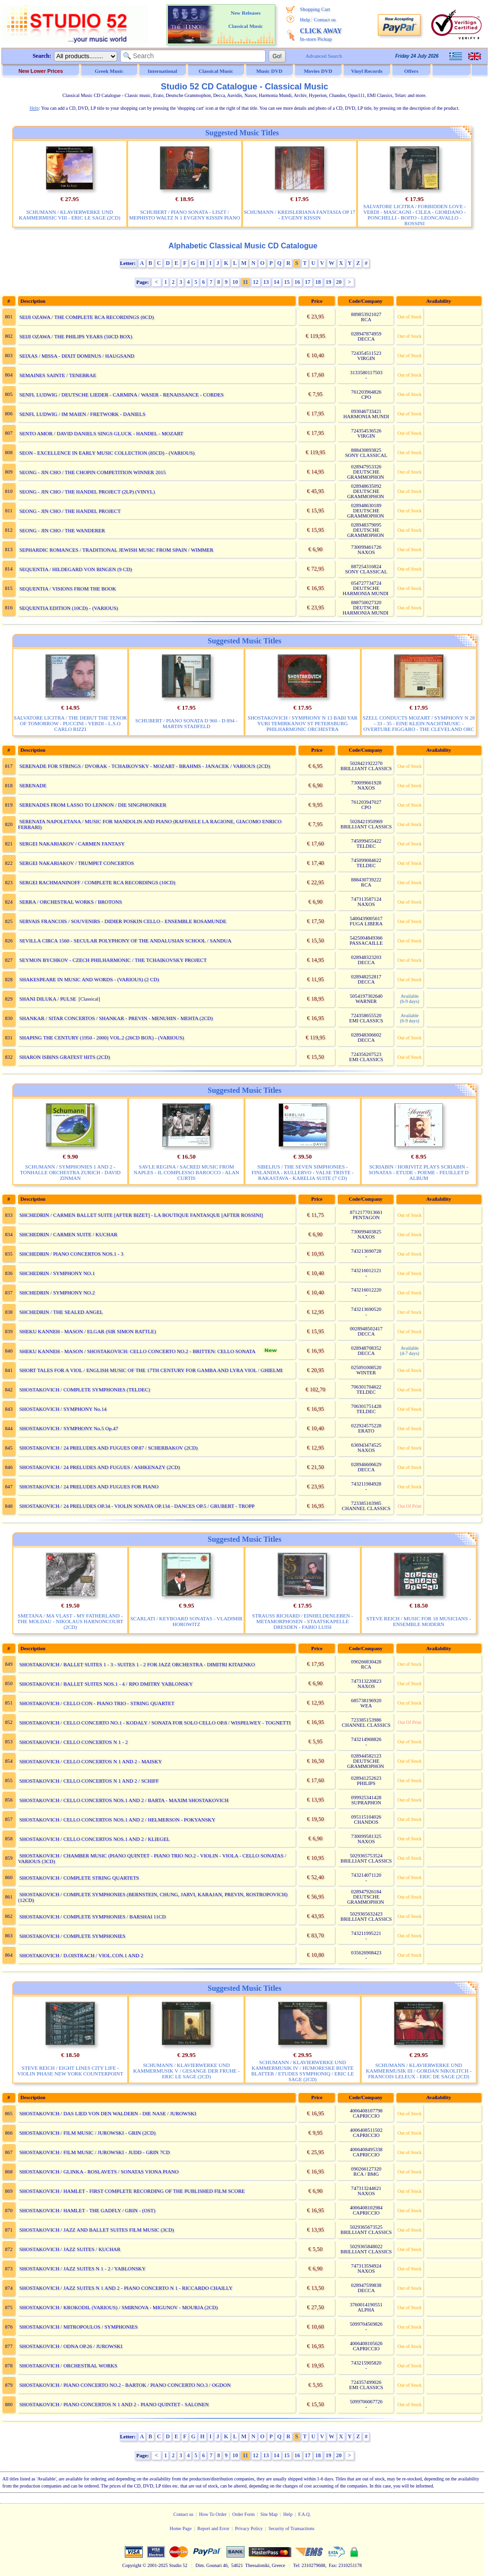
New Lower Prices (40, 71)
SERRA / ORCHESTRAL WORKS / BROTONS (70, 902)
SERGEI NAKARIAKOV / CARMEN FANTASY (72, 843)
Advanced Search (324, 56)
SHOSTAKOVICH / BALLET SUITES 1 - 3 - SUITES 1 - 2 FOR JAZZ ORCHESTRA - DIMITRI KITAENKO (137, 1664)
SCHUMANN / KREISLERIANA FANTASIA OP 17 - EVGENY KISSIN (299, 214)
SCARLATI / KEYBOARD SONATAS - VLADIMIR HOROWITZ (186, 1621)
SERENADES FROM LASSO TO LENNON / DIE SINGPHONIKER (92, 805)
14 (276, 282)
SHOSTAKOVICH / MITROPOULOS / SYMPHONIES (78, 2327)
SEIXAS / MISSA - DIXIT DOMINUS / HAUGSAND (76, 356)
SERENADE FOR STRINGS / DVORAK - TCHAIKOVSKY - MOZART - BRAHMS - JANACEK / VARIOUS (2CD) (144, 766)
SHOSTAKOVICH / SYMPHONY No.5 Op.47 (68, 1428)
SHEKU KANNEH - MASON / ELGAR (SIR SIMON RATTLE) (87, 1331)
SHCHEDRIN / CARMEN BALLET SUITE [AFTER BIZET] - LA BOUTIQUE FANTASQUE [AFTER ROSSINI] (141, 1215)
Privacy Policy (249, 2528)
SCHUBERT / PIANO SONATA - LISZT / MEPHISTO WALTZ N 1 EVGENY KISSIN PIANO (184, 214)
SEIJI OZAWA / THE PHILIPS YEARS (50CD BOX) (75, 336)
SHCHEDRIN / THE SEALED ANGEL (61, 1312)
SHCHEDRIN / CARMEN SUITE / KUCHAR (68, 1234)
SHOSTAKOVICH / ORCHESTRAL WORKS (68, 2365)
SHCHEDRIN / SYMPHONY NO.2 (57, 1292)
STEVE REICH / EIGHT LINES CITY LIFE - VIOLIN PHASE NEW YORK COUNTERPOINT (70, 2070)
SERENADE (32, 785)
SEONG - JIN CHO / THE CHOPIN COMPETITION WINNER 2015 (92, 472)
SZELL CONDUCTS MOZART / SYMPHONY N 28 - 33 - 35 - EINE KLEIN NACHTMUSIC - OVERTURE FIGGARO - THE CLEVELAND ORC (419, 723)
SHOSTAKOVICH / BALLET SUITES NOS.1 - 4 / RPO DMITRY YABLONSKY (106, 1684)
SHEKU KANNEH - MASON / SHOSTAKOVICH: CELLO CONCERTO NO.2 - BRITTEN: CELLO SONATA (137, 1351)
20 (339, 282)
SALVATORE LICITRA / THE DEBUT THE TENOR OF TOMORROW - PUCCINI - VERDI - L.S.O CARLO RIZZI (70, 723)
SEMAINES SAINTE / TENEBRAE (57, 375)
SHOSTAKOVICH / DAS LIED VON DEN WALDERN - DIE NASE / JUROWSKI (107, 2113)
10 (235, 282)
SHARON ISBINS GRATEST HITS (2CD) (64, 1057)
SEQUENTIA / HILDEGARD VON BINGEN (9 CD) (75, 569)
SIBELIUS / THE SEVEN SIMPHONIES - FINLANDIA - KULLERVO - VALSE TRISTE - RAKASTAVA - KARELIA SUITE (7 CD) (303, 1172)
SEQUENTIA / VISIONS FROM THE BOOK (67, 588)
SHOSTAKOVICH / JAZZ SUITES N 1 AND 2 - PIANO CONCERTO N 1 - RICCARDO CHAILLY (126, 2288)
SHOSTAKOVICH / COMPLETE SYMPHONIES (72, 1936)
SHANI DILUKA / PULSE (47, 999)
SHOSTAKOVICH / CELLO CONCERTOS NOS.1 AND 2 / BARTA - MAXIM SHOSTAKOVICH (124, 1800)
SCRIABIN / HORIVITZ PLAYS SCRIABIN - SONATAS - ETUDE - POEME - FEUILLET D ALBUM (419, 1172)
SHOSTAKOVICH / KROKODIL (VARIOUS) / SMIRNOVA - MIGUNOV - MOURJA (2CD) (118, 2307)
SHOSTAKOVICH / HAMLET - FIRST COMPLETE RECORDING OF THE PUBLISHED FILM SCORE (132, 2191)
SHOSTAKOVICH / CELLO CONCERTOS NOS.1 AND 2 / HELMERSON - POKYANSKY (117, 1819)
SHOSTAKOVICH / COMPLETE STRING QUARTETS (79, 1878)
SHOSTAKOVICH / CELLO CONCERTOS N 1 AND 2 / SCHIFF (89, 1781)
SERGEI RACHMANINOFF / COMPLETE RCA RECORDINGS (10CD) (97, 882)
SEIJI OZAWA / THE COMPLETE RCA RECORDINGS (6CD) (86, 317)
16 (297, 282)
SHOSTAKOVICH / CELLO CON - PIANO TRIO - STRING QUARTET (97, 1703)
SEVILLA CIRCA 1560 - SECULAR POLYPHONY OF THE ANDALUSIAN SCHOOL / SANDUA (125, 940)
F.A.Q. (304, 2514)
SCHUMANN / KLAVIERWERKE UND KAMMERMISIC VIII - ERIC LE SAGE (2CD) (69, 214)
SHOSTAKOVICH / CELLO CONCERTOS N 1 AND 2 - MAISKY (90, 1761)
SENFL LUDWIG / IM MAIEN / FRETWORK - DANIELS (82, 414)
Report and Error (213, 2528)
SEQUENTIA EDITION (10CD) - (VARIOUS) (68, 608)
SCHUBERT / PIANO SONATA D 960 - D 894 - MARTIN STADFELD (186, 723)
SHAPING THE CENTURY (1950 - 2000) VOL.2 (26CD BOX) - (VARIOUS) (101, 1037)
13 (266, 282)
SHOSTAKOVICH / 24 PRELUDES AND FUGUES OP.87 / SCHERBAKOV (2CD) (108, 1448)
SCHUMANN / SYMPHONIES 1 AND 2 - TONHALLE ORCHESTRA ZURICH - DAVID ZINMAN (70, 1172)
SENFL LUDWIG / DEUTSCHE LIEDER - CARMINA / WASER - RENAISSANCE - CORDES (121, 394)
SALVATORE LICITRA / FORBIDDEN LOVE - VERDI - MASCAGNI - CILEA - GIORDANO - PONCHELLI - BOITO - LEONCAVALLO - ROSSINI (414, 214)
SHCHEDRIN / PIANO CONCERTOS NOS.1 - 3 (71, 1254)
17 (308, 282)
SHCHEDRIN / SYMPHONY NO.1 (57, 1273)
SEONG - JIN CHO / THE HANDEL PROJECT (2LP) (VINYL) (87, 491)
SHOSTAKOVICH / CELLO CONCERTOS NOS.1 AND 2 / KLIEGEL (94, 1839)
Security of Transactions (291, 2528)
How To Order (213, 2514)
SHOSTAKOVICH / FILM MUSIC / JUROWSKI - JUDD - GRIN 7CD (94, 2152)
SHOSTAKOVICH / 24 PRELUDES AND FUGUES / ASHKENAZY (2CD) (99, 1467)
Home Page (181, 2528)
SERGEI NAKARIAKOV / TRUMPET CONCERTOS (76, 863)
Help (305, 19)
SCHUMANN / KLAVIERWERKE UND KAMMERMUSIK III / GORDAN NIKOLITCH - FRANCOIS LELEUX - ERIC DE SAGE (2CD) (419, 2070)
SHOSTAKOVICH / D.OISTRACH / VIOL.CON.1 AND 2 (81, 1955)
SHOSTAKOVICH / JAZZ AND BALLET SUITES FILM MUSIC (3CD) (96, 2230)
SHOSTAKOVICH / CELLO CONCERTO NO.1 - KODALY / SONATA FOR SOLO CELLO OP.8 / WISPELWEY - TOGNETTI (155, 1722)
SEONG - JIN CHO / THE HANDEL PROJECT (70, 511)
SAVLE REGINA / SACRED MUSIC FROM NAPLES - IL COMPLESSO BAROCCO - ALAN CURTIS (186, 1172)
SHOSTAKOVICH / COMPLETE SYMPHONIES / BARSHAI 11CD (92, 1916)
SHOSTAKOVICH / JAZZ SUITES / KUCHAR (70, 2249)
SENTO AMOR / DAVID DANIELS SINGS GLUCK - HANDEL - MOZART (101, 433)
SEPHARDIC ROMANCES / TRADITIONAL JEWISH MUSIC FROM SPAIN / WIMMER (116, 550)
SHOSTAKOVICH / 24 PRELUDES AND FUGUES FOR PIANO (89, 1486)
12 (256, 282)
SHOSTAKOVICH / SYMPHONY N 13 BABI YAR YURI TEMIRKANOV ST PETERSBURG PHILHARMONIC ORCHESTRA (303, 723)
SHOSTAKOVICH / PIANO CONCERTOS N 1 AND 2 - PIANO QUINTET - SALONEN (114, 2404)
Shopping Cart (315, 9)
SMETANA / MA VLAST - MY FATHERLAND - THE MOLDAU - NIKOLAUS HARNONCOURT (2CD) (70, 1621)
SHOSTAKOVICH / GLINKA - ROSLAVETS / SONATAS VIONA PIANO (99, 2171)
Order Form (243, 2514)
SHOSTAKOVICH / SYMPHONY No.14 (63, 1409)
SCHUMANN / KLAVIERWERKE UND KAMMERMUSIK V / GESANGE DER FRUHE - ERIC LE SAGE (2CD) (186, 2070)
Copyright (132, 2565)
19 (328, 282)
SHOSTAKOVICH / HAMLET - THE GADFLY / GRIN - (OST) (87, 2210)
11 (245, 282)
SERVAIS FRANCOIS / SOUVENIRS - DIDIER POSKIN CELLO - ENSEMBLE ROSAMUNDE (123, 921)
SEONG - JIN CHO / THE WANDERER (62, 530)
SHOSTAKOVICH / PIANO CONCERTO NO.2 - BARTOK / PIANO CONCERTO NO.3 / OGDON (125, 2385)
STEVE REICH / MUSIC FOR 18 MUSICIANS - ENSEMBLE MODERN (419, 1621)
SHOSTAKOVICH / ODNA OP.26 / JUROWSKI (70, 2346)
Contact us (325, 19)
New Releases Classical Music (245, 19)
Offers (411, 71)
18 (318, 282)
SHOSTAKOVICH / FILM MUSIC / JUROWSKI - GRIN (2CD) (87, 2133)
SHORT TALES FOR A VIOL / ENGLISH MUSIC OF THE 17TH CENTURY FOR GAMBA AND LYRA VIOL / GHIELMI (151, 1370)
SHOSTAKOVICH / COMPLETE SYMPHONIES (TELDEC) (84, 1389)
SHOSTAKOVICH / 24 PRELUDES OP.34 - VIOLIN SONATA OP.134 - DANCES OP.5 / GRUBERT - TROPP (137, 1506)
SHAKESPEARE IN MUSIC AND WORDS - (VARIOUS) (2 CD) (89, 979)
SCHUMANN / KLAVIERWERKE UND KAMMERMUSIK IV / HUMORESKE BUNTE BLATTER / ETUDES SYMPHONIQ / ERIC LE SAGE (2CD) (302, 2070)
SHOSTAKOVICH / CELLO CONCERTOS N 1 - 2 (73, 1742)
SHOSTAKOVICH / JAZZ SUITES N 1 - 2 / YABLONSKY (82, 2268)
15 (287, 282)
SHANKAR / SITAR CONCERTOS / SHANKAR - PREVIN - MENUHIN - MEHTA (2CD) (116, 1018)
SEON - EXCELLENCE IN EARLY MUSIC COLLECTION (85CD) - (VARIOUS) (107, 453)
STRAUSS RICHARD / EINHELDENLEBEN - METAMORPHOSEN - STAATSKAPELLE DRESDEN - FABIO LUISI (302, 1621)
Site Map (269, 2514)
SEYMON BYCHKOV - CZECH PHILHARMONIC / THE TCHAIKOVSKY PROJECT (113, 960)
